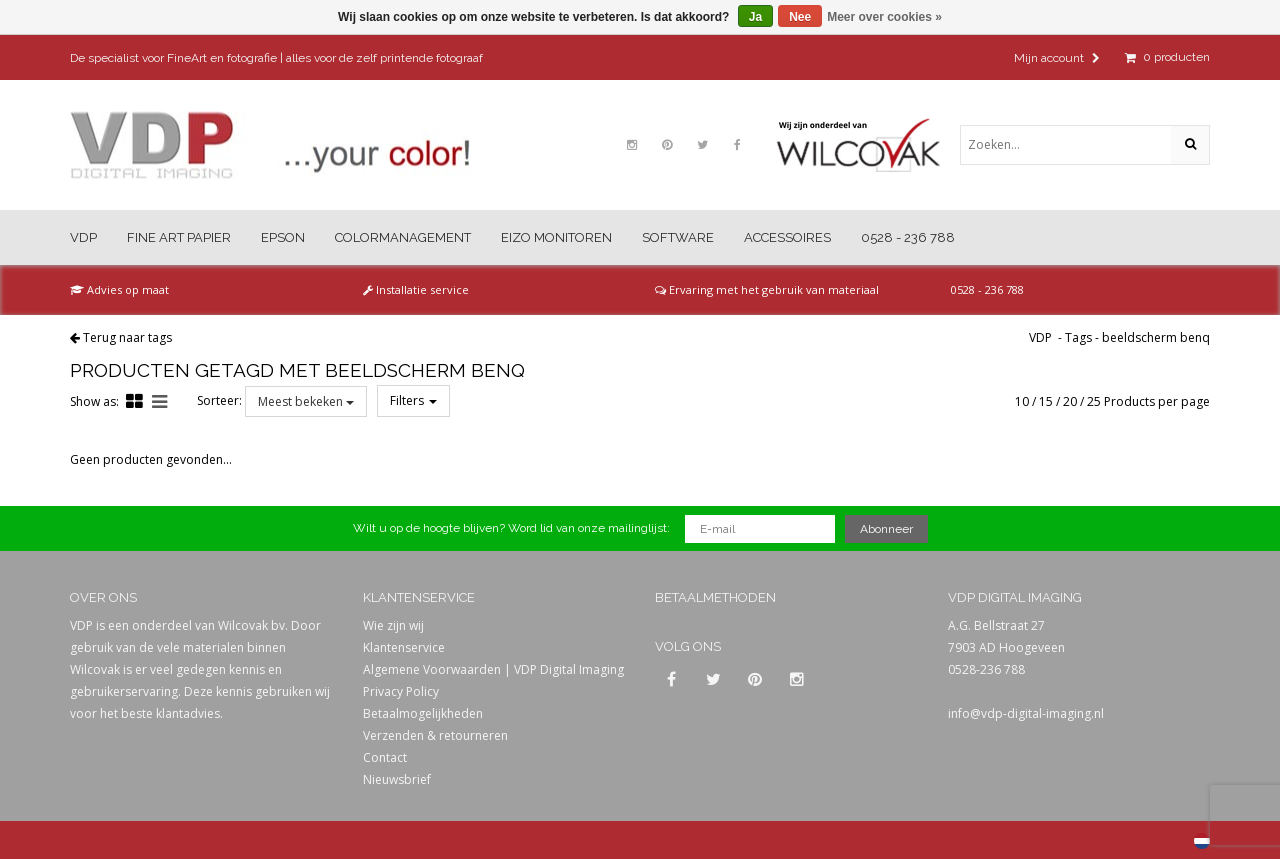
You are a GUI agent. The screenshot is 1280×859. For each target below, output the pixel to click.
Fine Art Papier (179, 237)
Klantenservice (404, 647)
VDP (83, 237)
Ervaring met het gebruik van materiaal (767, 289)
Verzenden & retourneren (435, 735)
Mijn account (1057, 58)
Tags (1078, 337)
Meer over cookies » (884, 17)
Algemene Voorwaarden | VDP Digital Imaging (493, 669)
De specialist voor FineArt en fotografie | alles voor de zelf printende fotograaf (276, 58)
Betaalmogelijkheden (423, 713)
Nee (800, 17)
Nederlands (1202, 841)
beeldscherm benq (1156, 337)
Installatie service (416, 289)
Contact (385, 757)
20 (1070, 401)
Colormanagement (403, 237)
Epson (283, 237)
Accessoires (787, 237)
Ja (755, 17)
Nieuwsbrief (397, 779)
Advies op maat (119, 289)
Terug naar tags (127, 337)
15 (1046, 401)
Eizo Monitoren (556, 237)
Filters (413, 400)
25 (1094, 401)
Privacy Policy (401, 691)
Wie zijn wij (393, 625)
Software (678, 237)
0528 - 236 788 (908, 237)
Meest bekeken (306, 401)
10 (1022, 401)
